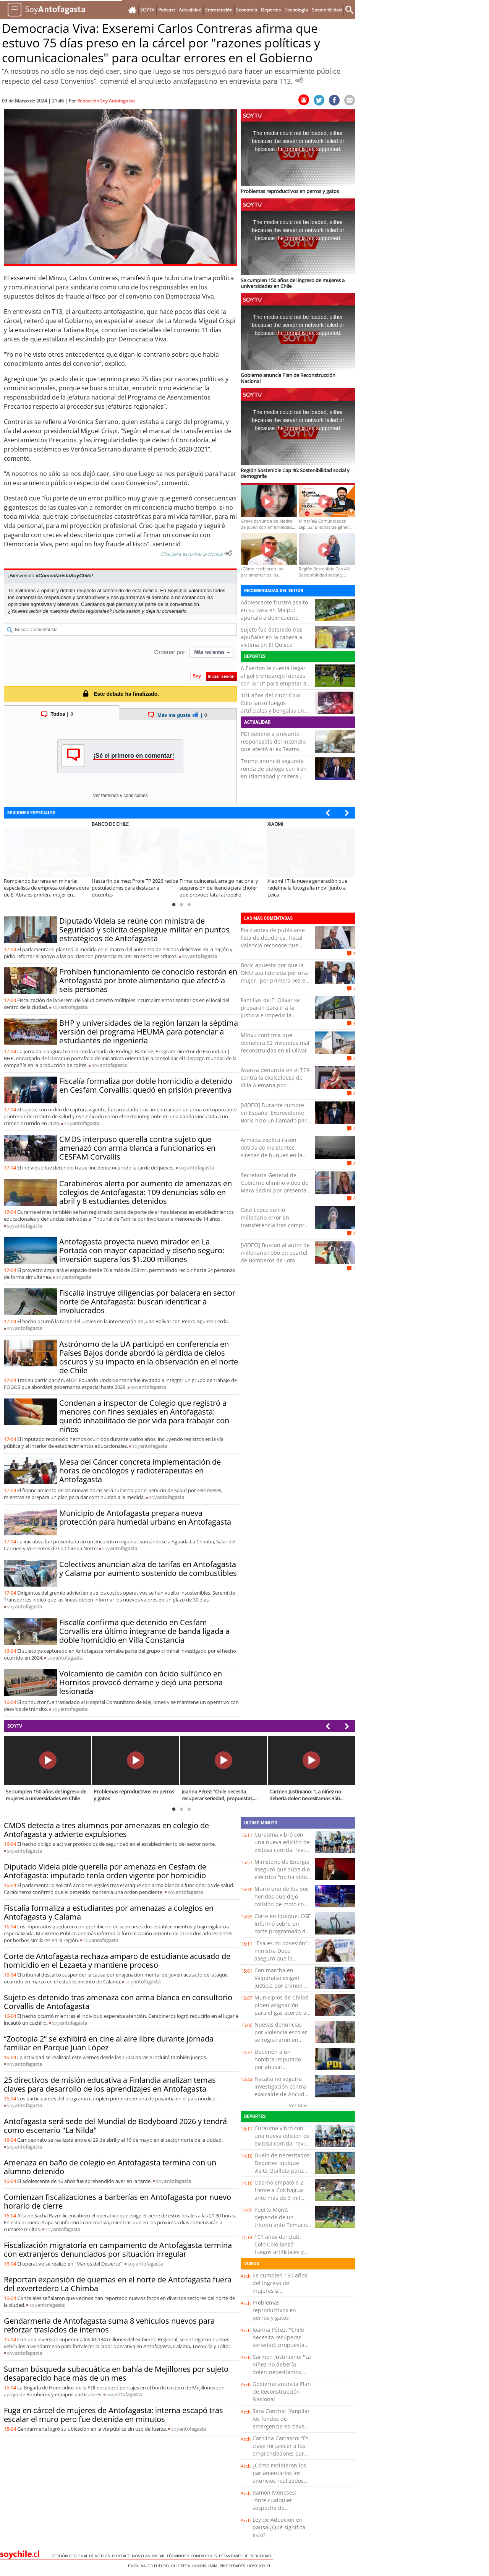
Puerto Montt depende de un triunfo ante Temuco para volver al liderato (282, 2221)
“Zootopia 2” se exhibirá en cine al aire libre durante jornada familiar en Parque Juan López (109, 2043)
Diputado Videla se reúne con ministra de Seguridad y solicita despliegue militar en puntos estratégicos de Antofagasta (144, 930)
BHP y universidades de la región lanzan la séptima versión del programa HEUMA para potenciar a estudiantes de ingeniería (148, 1032)
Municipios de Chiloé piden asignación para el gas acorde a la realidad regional (281, 2009)
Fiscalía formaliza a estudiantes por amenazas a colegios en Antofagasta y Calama (109, 1912)
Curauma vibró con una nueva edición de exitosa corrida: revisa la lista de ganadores (282, 1846)
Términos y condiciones (193, 2555)
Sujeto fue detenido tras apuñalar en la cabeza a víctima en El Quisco (272, 637)
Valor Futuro (156, 2565)
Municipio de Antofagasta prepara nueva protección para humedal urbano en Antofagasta (145, 1517)
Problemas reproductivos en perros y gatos (274, 2310)
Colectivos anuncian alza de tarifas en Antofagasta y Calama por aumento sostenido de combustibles (148, 1568)
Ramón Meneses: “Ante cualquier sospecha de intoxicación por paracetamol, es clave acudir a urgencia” (280, 2511)
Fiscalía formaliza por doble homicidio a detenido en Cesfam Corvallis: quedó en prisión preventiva (145, 1085)
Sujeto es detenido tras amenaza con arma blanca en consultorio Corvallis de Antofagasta (118, 2001)
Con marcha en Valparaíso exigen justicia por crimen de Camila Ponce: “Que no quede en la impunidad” (282, 1989)
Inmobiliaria (206, 2565)
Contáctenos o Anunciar (139, 2555)
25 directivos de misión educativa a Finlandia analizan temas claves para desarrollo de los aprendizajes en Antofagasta (110, 2084)
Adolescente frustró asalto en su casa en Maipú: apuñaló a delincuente (274, 610)
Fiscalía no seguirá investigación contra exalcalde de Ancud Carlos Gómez (280, 2090)
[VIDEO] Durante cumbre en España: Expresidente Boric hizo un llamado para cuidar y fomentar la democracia (275, 1120)
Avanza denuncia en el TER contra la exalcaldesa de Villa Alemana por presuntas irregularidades (275, 1081)
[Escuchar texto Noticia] (228, 553)
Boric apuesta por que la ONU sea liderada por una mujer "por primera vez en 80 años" (275, 977)
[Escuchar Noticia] (299, 80)
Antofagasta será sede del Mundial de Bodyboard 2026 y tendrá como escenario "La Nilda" (115, 2125)
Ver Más (298, 2105)
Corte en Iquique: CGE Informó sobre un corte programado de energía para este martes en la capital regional (282, 1935)
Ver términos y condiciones (120, 795)
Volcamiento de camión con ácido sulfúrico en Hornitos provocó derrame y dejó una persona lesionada (141, 1682)
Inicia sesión (127, 611)
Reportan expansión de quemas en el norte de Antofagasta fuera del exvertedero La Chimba (118, 2283)
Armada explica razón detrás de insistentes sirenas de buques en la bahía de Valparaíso (272, 1151)
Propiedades (233, 2565)
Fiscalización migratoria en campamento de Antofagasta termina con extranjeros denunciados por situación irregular (118, 2249)
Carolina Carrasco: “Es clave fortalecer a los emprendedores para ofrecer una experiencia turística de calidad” (281, 2457)
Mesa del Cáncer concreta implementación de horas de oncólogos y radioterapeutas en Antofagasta (140, 1471)
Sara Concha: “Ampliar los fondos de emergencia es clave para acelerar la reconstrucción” (281, 2426)
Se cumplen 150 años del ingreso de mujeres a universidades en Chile (280, 2291)
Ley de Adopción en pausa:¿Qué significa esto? (279, 2527)
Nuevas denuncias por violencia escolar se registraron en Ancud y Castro (280, 2036)
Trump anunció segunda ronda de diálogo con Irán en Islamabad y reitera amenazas (274, 772)
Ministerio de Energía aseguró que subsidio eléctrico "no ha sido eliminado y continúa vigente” (282, 1877)
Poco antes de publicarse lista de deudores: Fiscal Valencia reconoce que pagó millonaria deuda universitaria (273, 945)
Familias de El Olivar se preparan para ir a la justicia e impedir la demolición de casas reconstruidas (270, 1015)
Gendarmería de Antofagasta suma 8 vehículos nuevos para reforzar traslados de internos (109, 2325)
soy (199, 956)
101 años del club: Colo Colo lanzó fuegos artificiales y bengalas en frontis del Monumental (272, 707)
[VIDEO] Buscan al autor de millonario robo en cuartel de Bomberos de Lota (275, 1252)
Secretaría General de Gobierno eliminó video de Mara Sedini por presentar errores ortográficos (275, 1186)
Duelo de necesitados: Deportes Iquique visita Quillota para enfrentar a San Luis (282, 2167)
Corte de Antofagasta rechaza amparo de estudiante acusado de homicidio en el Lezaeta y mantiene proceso (117, 1960)
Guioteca (181, 2565)
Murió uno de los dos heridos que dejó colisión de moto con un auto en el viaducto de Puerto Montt (281, 1908)
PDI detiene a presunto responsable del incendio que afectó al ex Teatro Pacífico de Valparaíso (273, 745)
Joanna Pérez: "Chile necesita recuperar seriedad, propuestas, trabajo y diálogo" (281, 2341)
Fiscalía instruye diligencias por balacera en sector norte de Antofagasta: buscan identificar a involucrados (147, 1302)
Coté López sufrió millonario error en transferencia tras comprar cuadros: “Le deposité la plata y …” (275, 1225)
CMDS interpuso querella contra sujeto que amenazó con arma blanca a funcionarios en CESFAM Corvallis (137, 1148)
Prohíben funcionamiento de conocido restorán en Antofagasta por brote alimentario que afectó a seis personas (148, 980)
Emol (134, 2565)
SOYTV (14, 1725)
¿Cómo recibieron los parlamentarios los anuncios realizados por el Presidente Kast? (279, 2481)
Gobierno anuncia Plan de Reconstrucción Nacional (282, 2391)
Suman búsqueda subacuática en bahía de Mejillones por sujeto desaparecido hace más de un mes (116, 2373)
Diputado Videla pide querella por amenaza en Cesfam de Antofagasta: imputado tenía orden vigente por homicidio (105, 1871)
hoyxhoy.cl (260, 2565)
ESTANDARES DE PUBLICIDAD (246, 2555)
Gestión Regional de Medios (82, 2555)
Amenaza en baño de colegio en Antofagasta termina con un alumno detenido (110, 2166)
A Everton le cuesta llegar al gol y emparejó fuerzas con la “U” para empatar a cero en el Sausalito (273, 679)
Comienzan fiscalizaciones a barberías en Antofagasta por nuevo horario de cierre (117, 2201)
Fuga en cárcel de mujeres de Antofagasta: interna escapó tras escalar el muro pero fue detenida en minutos (113, 2414)
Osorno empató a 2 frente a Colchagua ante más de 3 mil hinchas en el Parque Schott (281, 2198)
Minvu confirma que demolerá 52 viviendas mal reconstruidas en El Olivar (275, 1042)
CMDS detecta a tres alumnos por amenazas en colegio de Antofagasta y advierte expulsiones (106, 1829)
